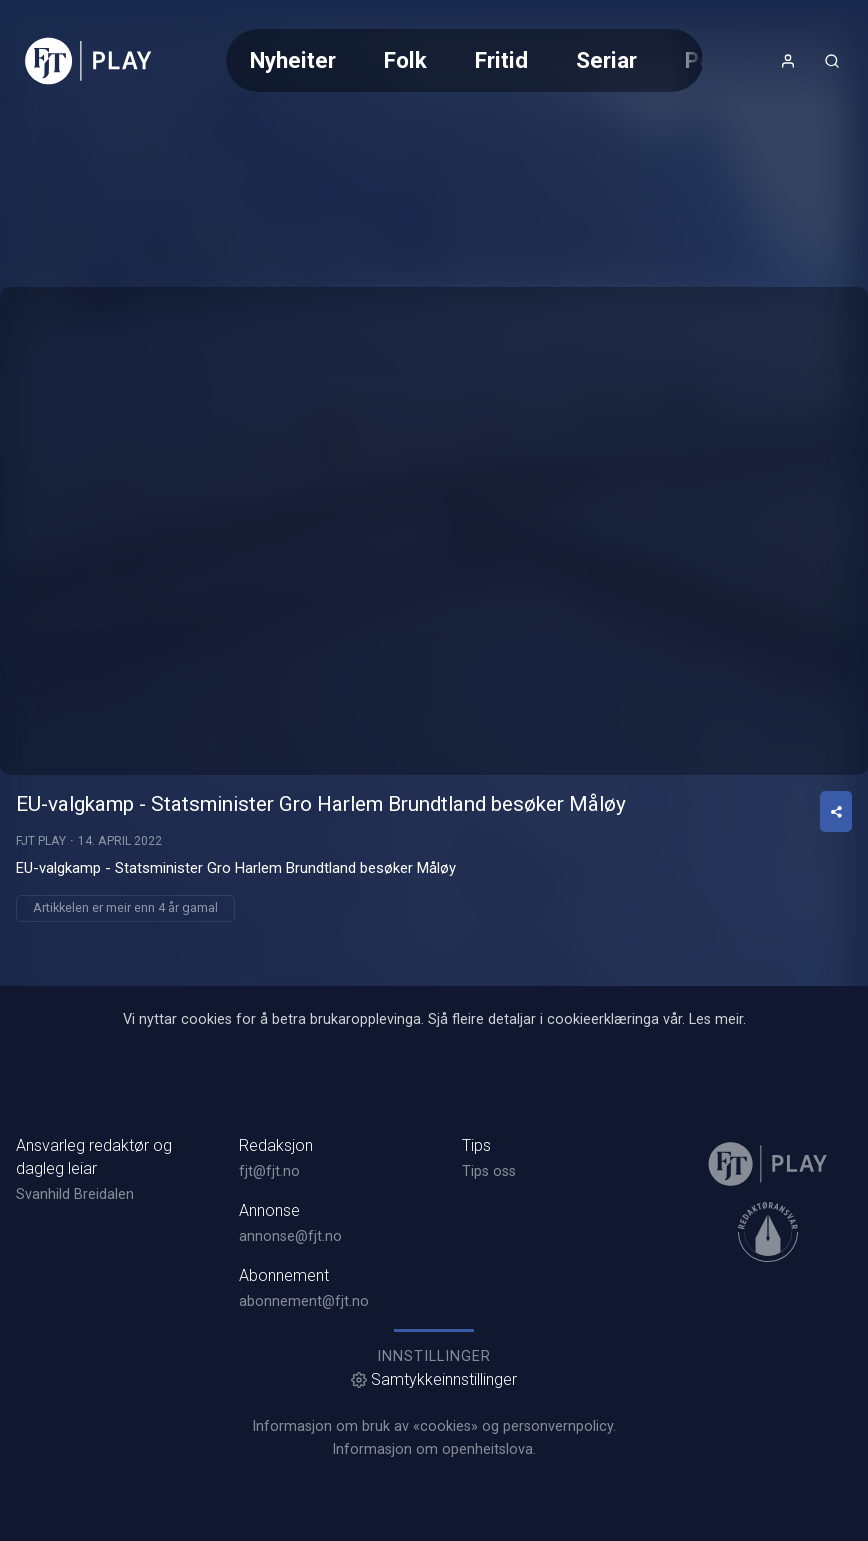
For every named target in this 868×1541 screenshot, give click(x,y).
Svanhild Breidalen (75, 1194)
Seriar (606, 60)
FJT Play (41, 841)
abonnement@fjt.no (304, 1301)
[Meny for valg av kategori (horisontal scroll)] (464, 60)
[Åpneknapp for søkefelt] (832, 61)
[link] (88, 61)
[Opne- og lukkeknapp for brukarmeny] (788, 61)
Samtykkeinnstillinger (434, 1379)
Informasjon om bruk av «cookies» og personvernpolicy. (434, 1426)
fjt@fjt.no (269, 1171)
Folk (405, 60)
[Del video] (836, 811)
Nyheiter (293, 60)
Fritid (501, 60)
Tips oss (489, 1171)
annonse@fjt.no (290, 1236)
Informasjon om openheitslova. (434, 1449)
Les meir (716, 1019)
